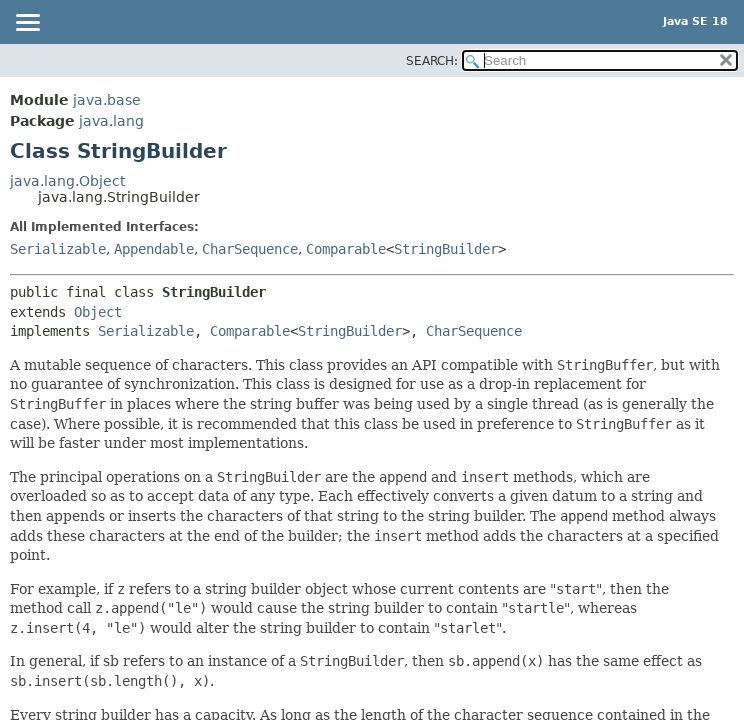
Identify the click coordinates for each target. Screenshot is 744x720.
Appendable (154, 249)
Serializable (58, 249)
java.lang (111, 121)
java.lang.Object (67, 181)
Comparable (346, 249)
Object (98, 312)
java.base (107, 100)
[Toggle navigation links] (27, 24)
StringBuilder (446, 249)
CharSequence (250, 249)
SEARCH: (432, 61)
